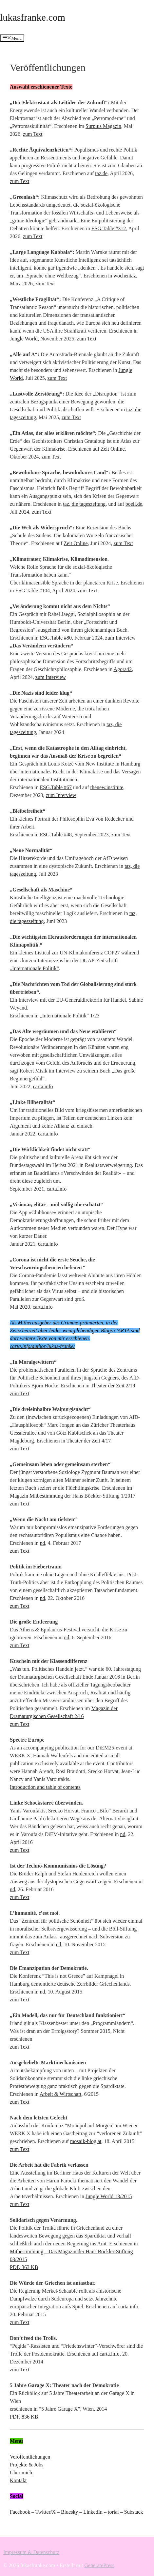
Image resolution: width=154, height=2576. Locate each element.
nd (42, 1543)
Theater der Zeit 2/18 (113, 1385)
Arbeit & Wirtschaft (61, 2094)
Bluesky (69, 2512)
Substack (133, 2512)
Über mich (21, 2472)
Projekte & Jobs (26, 2464)
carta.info (43, 1086)
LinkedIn (93, 2512)
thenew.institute (107, 787)
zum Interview (120, 638)
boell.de (133, 504)
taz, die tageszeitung (84, 504)
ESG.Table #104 (32, 590)
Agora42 (122, 669)
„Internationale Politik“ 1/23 (70, 1015)
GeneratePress (100, 2565)
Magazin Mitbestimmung (36, 1496)
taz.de (101, 173)
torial (113, 2512)
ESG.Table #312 (108, 228)
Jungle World (24, 338)
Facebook (20, 2512)
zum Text (32, 134)
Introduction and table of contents (45, 1787)
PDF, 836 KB (24, 2417)
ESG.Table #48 (56, 834)
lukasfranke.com (32, 17)
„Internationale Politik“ (34, 968)
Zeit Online (113, 449)
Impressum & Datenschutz (31, 2552)
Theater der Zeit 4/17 (89, 1440)
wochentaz (124, 275)
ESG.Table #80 (56, 638)
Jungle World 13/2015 (109, 2196)
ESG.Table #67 (56, 787)
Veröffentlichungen (30, 2457)
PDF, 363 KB (24, 2267)
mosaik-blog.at (86, 2141)
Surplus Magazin (103, 126)
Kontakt (18, 2480)
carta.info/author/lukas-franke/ (42, 1346)
